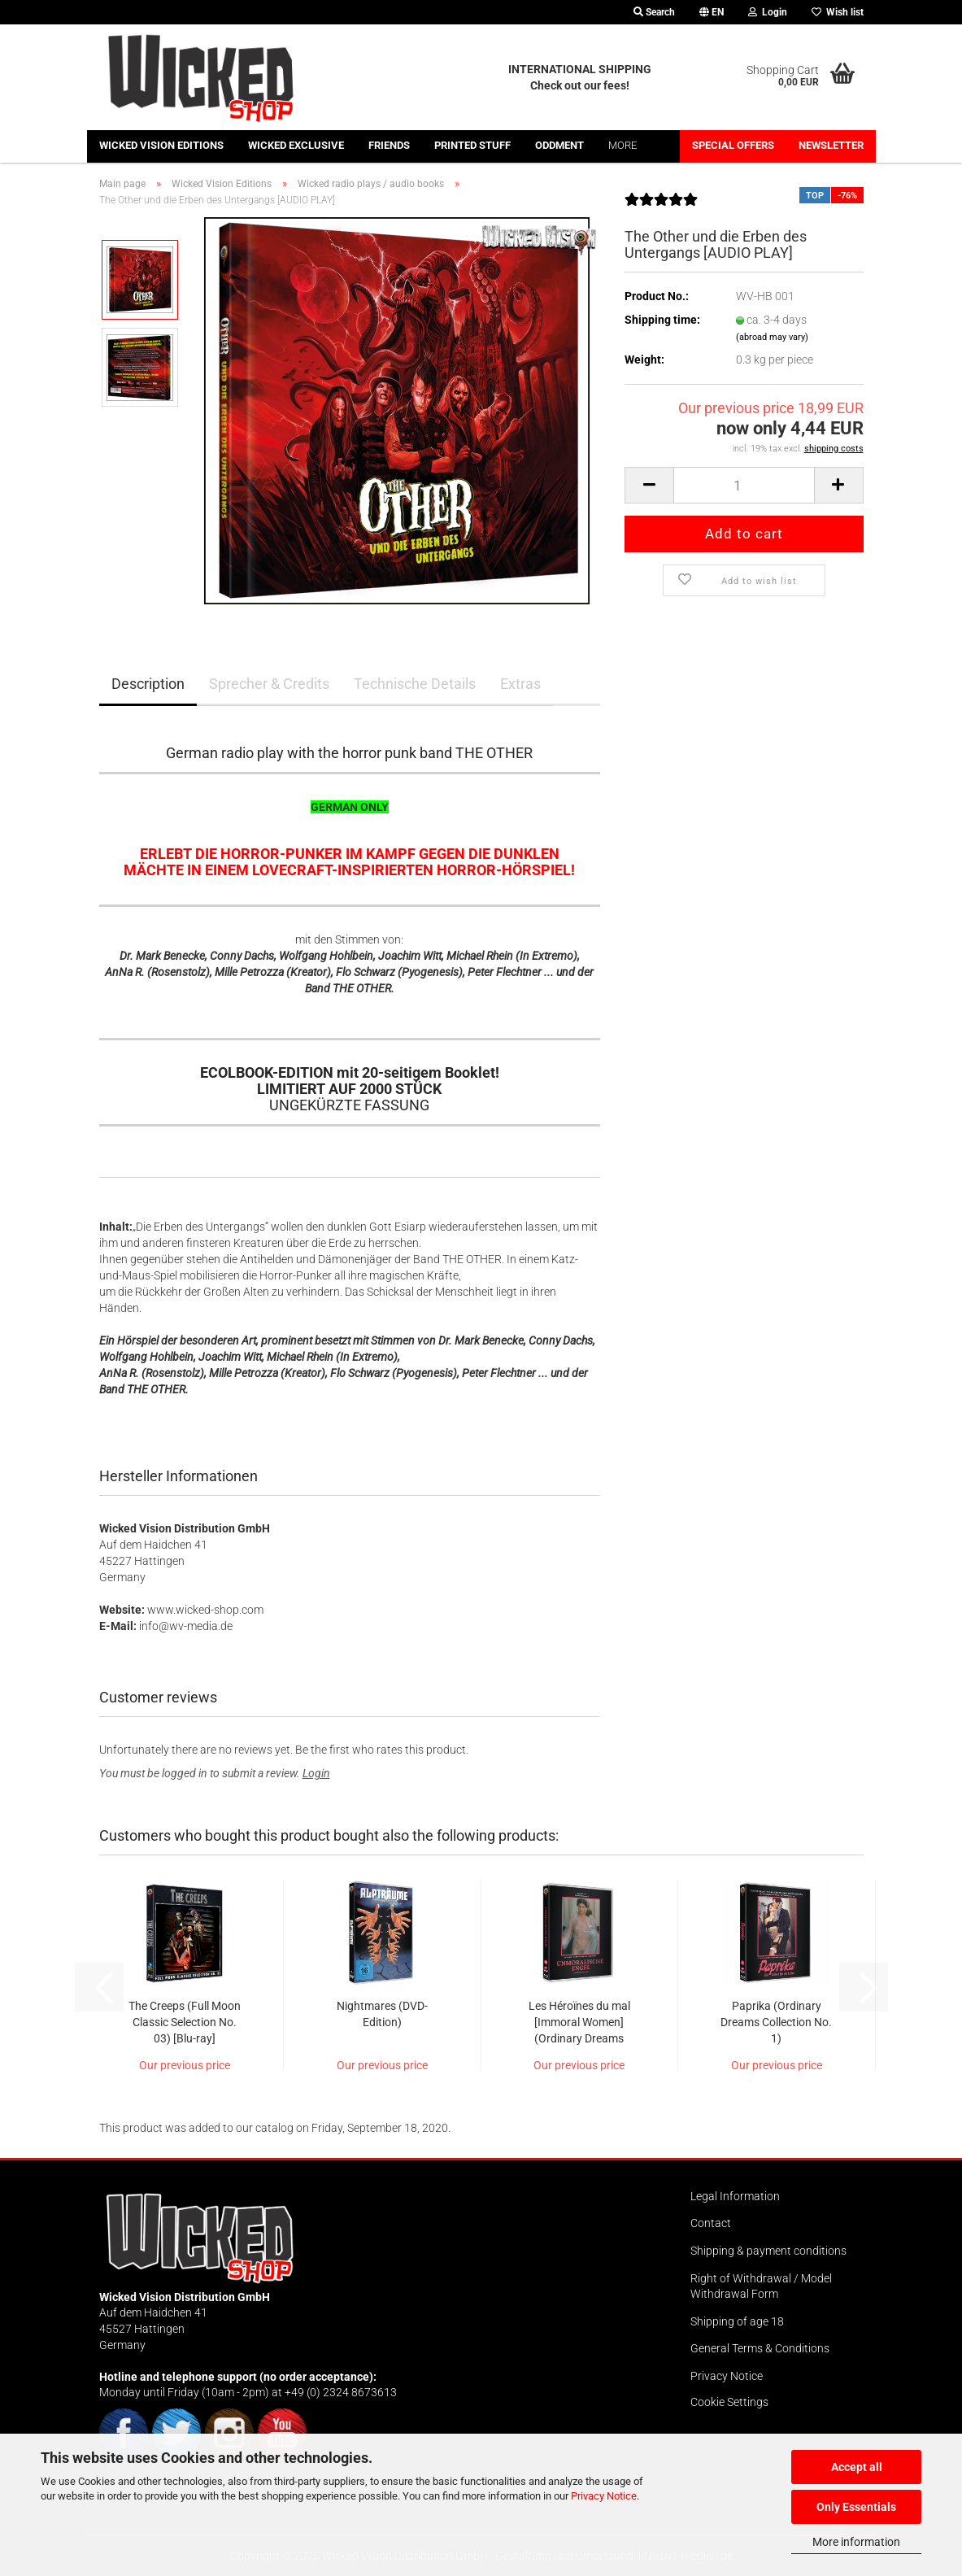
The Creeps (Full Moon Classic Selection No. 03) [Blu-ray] (184, 2022)
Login (316, 1773)
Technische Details (415, 683)
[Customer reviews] (661, 205)
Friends (389, 145)
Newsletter (831, 145)
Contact (710, 2222)
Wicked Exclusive (296, 145)
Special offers (733, 145)
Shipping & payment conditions (768, 2250)
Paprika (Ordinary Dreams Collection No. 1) (776, 2022)
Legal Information (735, 2196)
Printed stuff (472, 145)
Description (148, 683)
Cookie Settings (729, 2401)
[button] (711, 12)
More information (856, 2541)
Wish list (838, 12)
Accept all (856, 2467)
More (622, 145)
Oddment (559, 145)
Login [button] (767, 12)
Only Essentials (856, 2506)
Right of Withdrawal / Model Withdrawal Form (761, 2286)
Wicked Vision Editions (161, 145)
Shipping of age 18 (737, 2321)
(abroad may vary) (772, 337)
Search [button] (654, 12)
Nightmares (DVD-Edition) (382, 2014)
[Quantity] (743, 485)
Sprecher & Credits (269, 683)
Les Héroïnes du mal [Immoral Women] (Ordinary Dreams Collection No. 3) (579, 2022)
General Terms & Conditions (759, 2348)
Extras (520, 683)
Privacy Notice (604, 2496)
